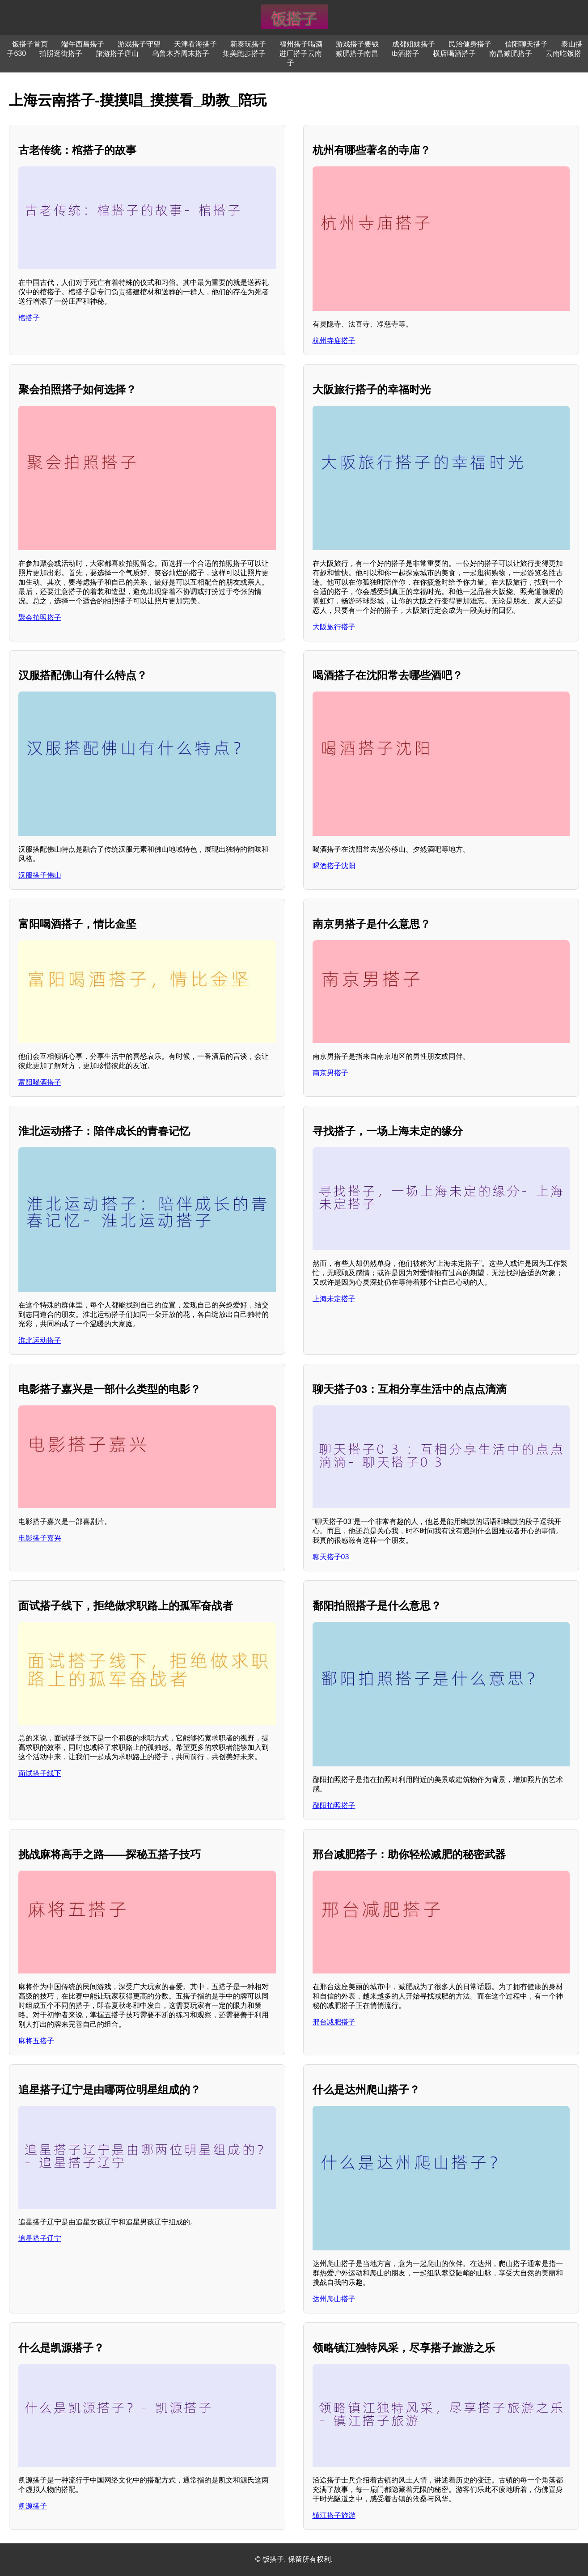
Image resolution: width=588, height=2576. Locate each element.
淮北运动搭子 (39, 1340)
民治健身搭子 (469, 44)
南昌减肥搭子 (510, 53)
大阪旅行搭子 (334, 627)
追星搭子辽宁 (39, 2238)
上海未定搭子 (334, 1299)
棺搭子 (29, 318)
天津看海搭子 (195, 44)
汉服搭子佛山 (39, 875)
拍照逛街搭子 (60, 53)
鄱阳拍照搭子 (334, 1805)
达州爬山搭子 (334, 2299)
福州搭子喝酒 (300, 44)
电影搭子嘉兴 (39, 1538)
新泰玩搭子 (248, 44)
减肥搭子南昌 (356, 53)
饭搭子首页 (30, 44)
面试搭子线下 (39, 1773)
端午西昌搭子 (82, 44)
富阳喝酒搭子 (39, 1082)
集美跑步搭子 (244, 53)
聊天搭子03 (331, 1557)
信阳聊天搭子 (526, 44)
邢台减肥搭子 (334, 2022)
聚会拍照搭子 (39, 617)
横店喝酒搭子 (454, 53)
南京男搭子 (330, 1073)
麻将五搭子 (36, 2041)
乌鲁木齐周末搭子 (180, 53)
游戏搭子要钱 (357, 44)
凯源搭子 (32, 2506)
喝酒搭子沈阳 (334, 866)
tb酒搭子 (405, 53)
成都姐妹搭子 (413, 44)
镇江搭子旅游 (334, 2515)
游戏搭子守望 (139, 44)
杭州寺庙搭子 (334, 340)
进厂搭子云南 (300, 53)
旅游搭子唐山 (117, 53)
